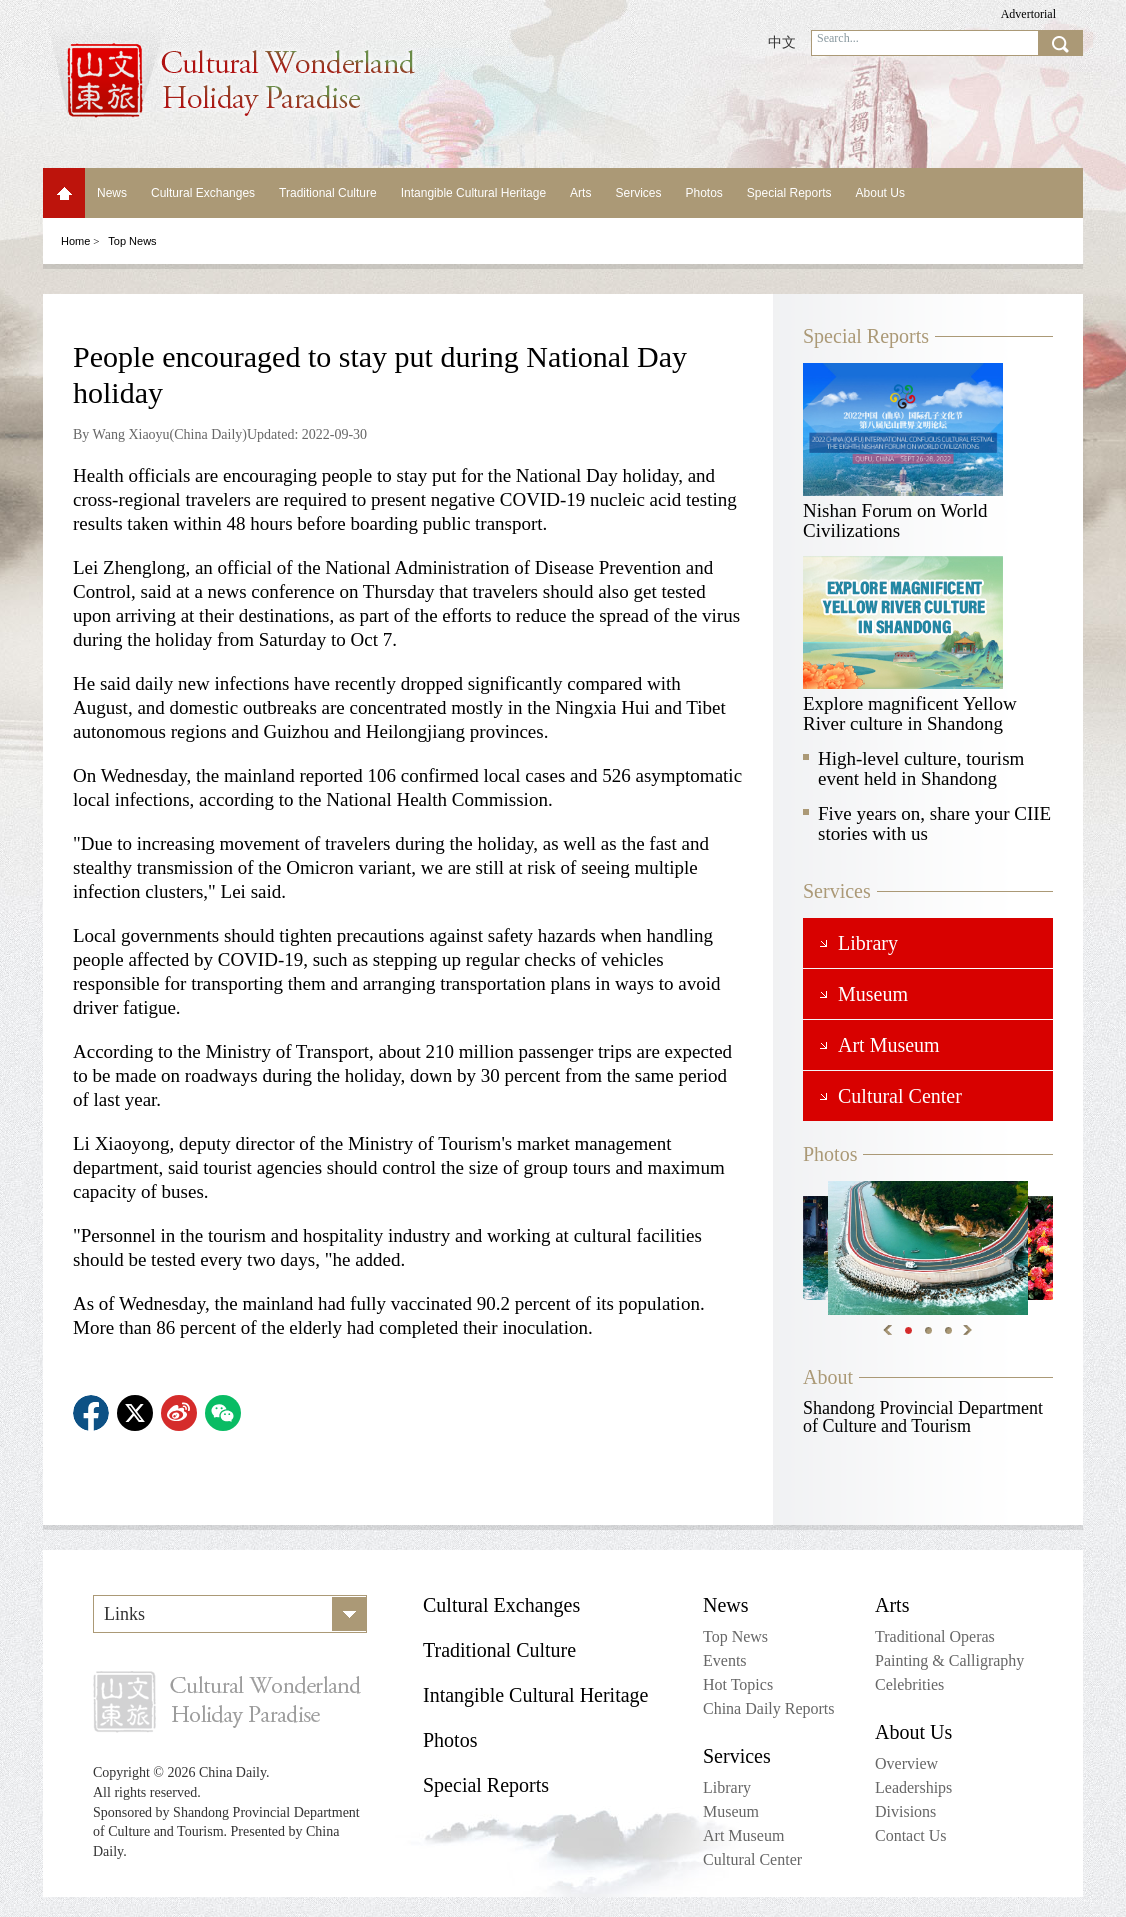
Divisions (905, 1811)
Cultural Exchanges (203, 193)
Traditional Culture (328, 193)
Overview (906, 1763)
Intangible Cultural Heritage (473, 193)
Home (64, 193)
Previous (888, 1330)
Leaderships (913, 1787)
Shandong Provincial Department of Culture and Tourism (923, 1417)
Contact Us (911, 1835)
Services (638, 193)
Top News (132, 241)
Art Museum (743, 1835)
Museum (731, 1811)
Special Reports (789, 193)
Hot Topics (738, 1684)
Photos (703, 193)
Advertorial (1028, 14)
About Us (880, 193)
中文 (782, 42)
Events (725, 1660)
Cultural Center (752, 1859)
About (828, 1377)
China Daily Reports (769, 1708)
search (1060, 43)
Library (727, 1787)
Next (968, 1330)
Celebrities (909, 1684)
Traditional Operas (935, 1636)
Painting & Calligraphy (949, 1660)
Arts (580, 193)
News (112, 193)
